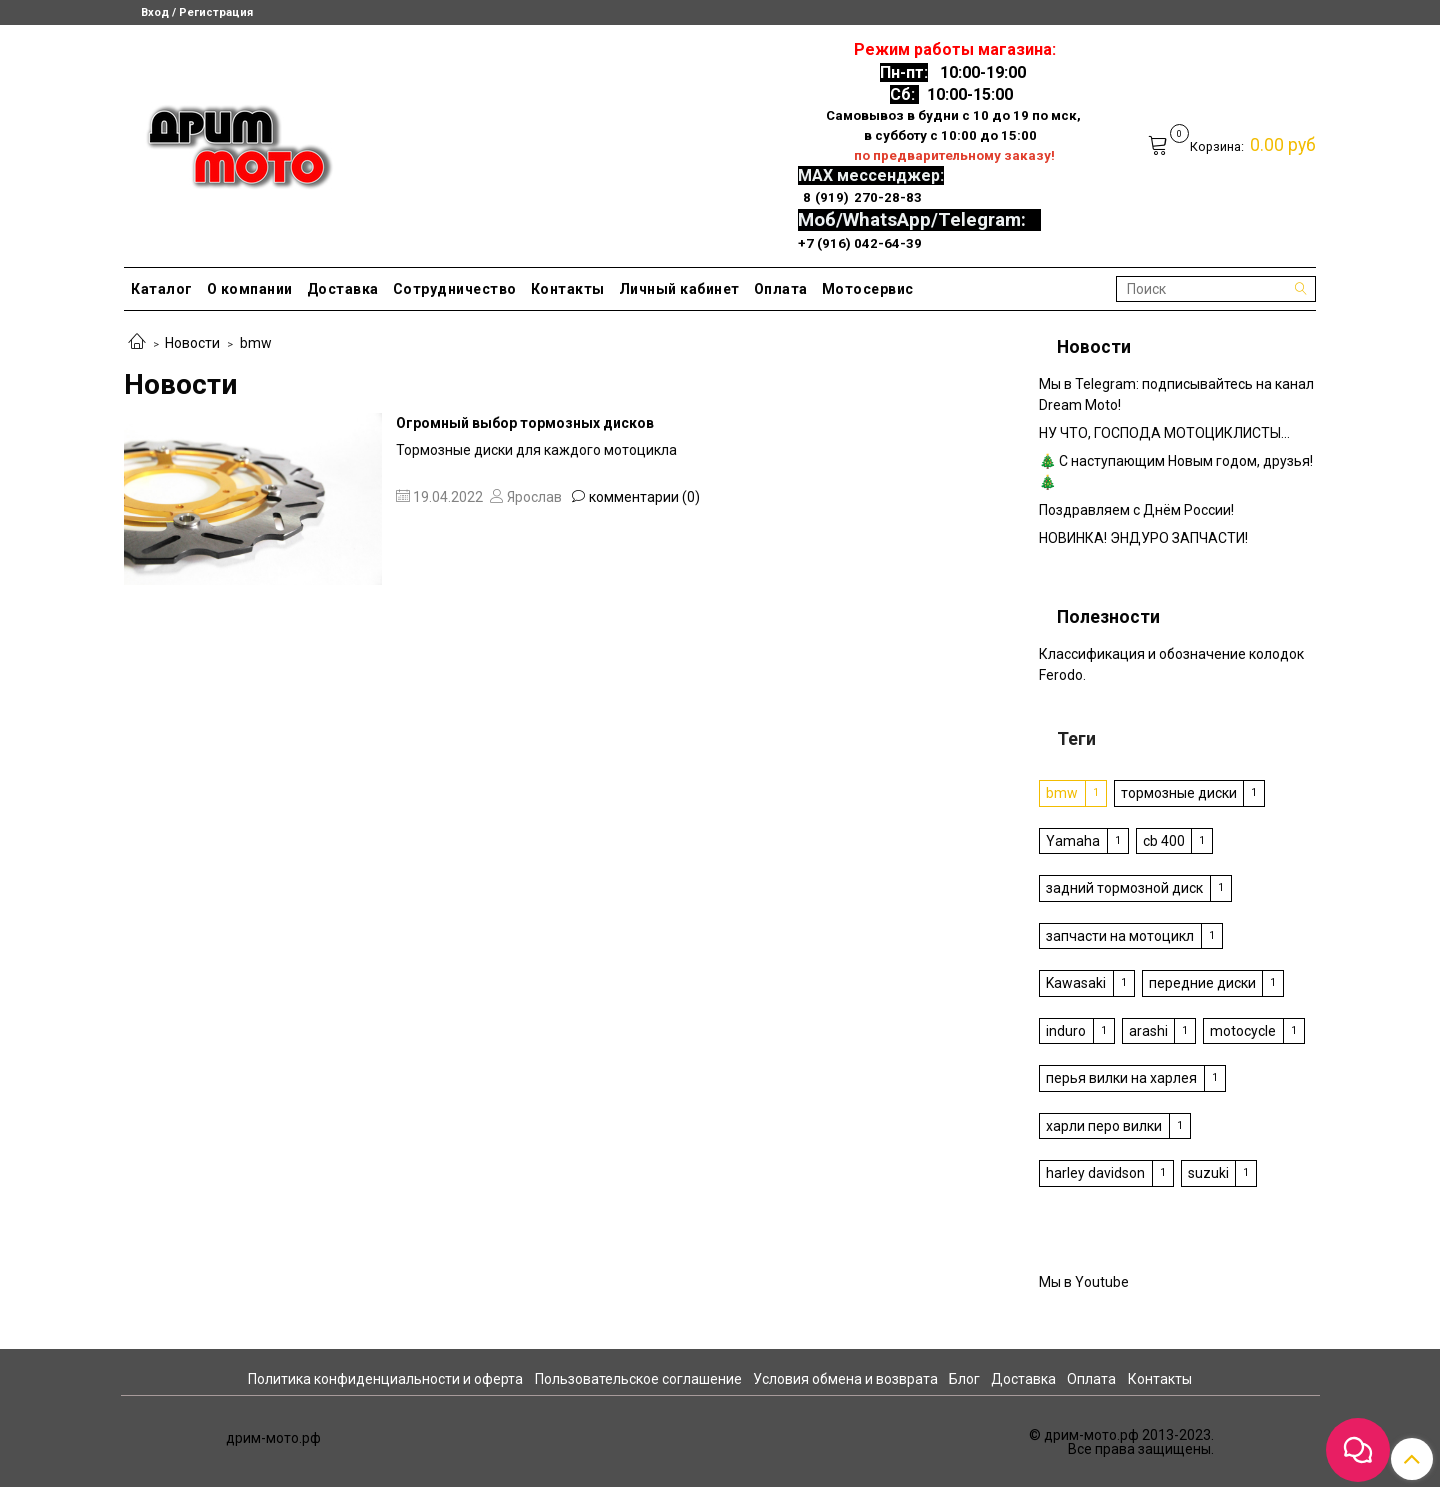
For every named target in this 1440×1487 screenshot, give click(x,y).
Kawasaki (1076, 983)
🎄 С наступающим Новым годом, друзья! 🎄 (1176, 471)
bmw (1062, 793)
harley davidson (1095, 1173)
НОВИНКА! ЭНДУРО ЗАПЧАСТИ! (1143, 538)
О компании (250, 289)
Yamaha (1073, 841)
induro (1066, 1031)
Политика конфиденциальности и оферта (385, 1379)
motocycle (1243, 1031)
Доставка (343, 289)
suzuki (1208, 1173)
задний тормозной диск (1124, 888)
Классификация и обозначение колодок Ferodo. (1171, 664)
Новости (192, 343)
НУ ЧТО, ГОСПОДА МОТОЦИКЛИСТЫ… (1164, 433)
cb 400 (1164, 841)
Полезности (1108, 617)
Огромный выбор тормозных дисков (525, 423)
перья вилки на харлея (1121, 1078)
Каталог (162, 289)
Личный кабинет (679, 289)
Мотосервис (868, 289)
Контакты (568, 289)
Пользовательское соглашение (638, 1379)
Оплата (781, 289)
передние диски (1202, 983)
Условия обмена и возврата (845, 1379)
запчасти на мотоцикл (1120, 936)
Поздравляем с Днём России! (1136, 510)
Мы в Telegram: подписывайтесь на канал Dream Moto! (1176, 394)
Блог (964, 1379)
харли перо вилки (1104, 1126)
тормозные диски (1179, 793)
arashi (1148, 1031)
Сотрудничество (455, 289)
